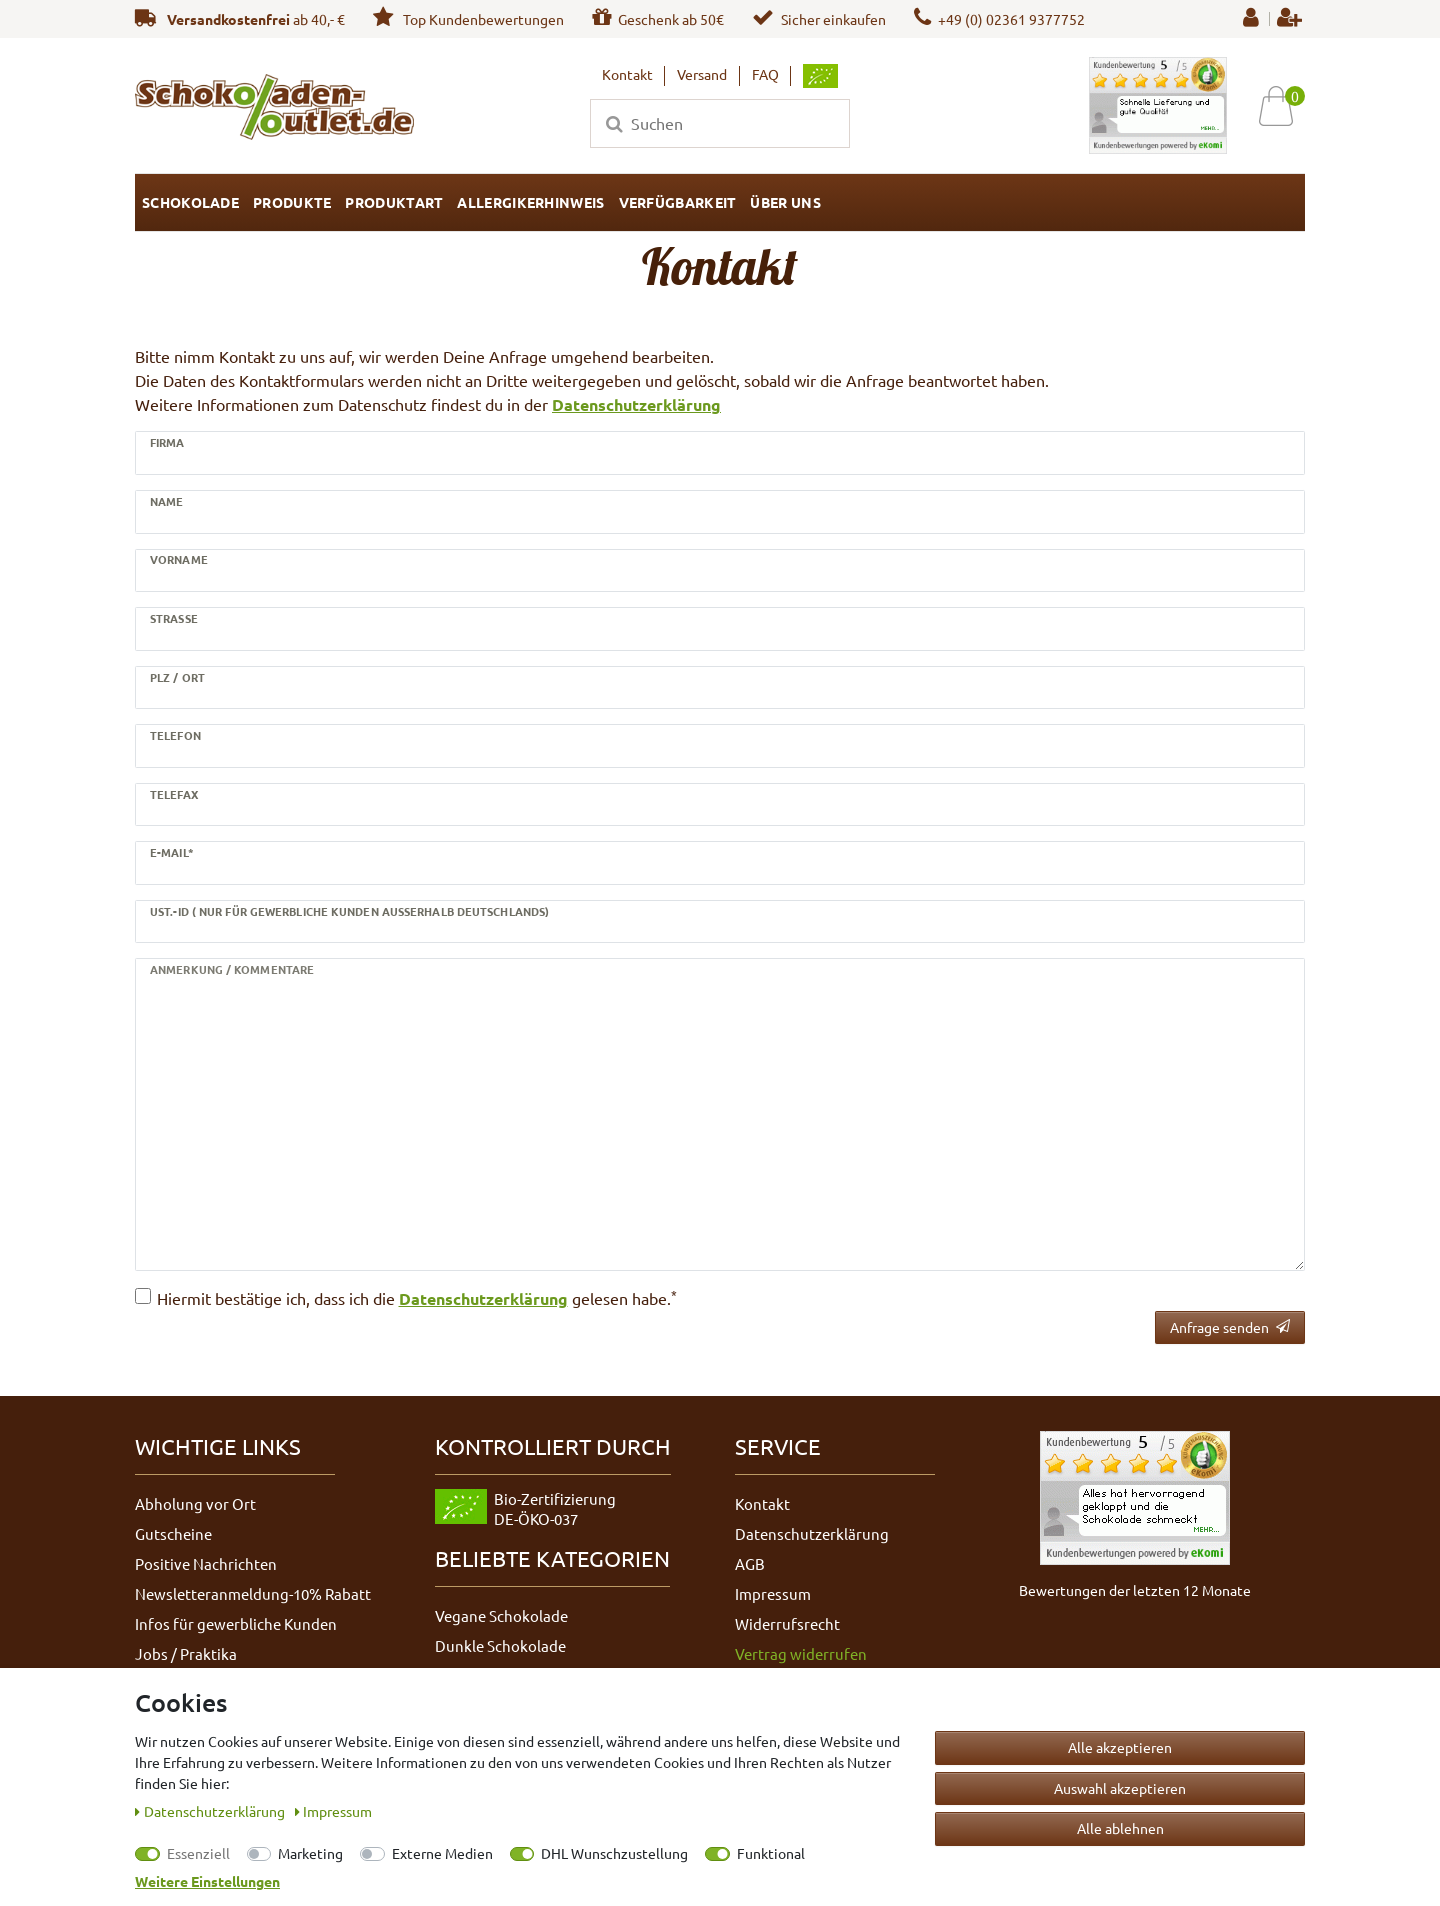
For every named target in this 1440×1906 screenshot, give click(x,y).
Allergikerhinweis (530, 202)
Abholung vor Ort (195, 1503)
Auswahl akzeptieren (1120, 1788)
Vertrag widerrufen (801, 1653)
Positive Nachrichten (206, 1563)
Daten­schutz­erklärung (211, 1811)
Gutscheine (173, 1533)
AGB (750, 1563)
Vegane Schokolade (501, 1615)
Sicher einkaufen (819, 19)
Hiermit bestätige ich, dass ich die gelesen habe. (417, 1297)
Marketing (310, 1853)
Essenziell (198, 1853)
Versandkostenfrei (228, 19)
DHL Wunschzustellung (614, 1853)
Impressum (773, 1593)
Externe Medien (442, 1853)
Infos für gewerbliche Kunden (236, 1623)
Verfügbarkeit (678, 202)
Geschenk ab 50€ (658, 19)
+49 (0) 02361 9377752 (999, 19)
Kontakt (627, 74)
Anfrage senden (1230, 1327)
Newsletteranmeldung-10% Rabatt (253, 1593)
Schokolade (190, 202)
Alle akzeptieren (1120, 1747)
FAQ (765, 74)
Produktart (394, 202)
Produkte (292, 202)
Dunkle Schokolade (500, 1645)
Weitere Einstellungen (207, 1881)
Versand (702, 74)
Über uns (785, 202)
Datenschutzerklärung (636, 404)
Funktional (771, 1853)
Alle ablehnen (1120, 1828)
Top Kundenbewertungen (468, 19)
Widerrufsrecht (787, 1623)
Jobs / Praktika (186, 1653)
